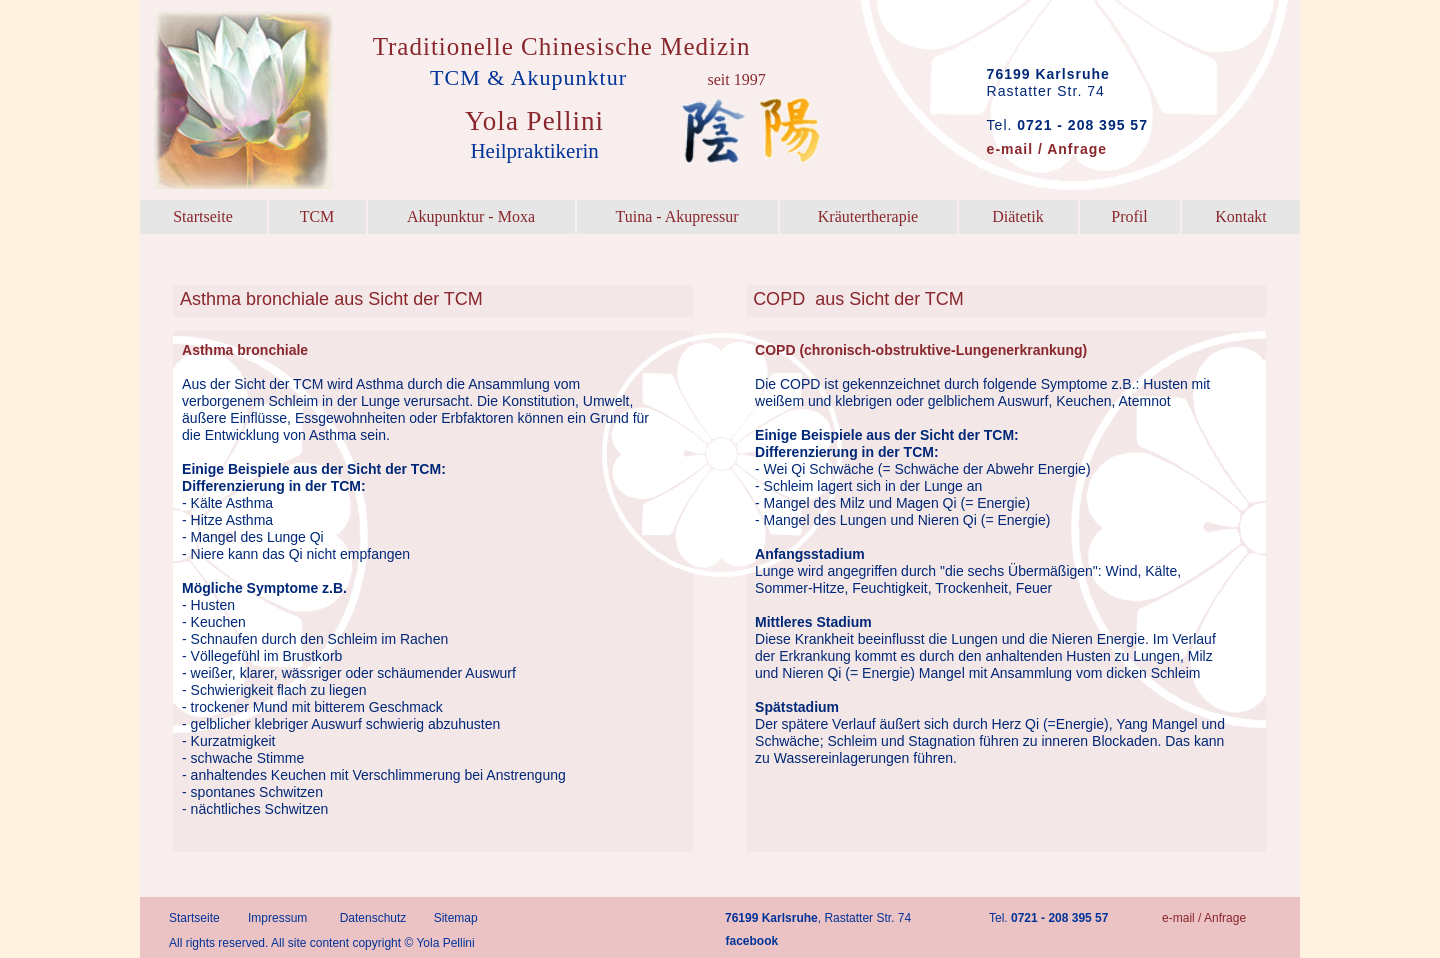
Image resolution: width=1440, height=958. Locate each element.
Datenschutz (373, 918)
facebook (752, 941)
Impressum (277, 918)
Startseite (194, 918)
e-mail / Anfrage (1204, 918)
